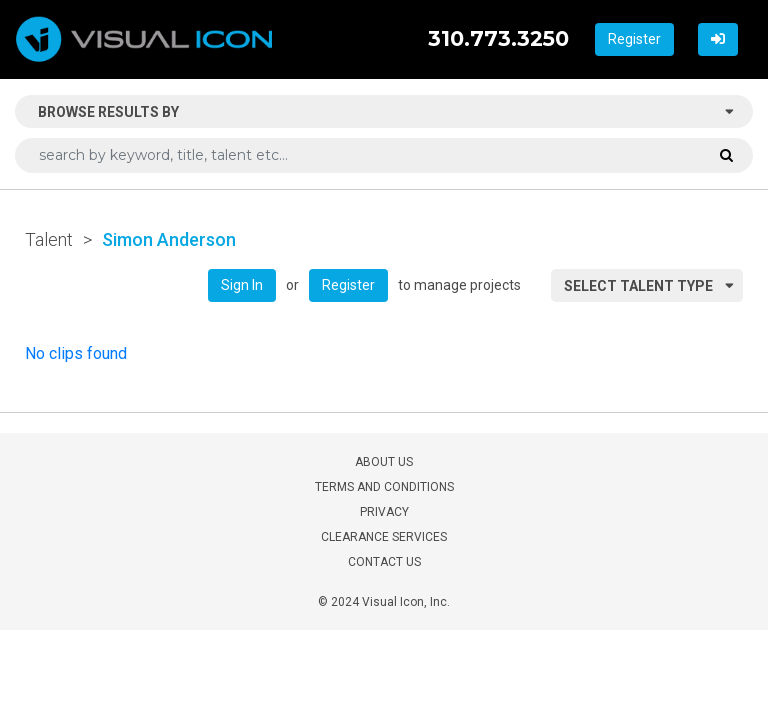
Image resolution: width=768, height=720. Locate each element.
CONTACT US (384, 562)
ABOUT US (384, 462)
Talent (49, 239)
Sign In (242, 285)
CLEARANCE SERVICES (384, 537)
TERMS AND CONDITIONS (384, 487)
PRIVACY (384, 512)
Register (634, 39)
